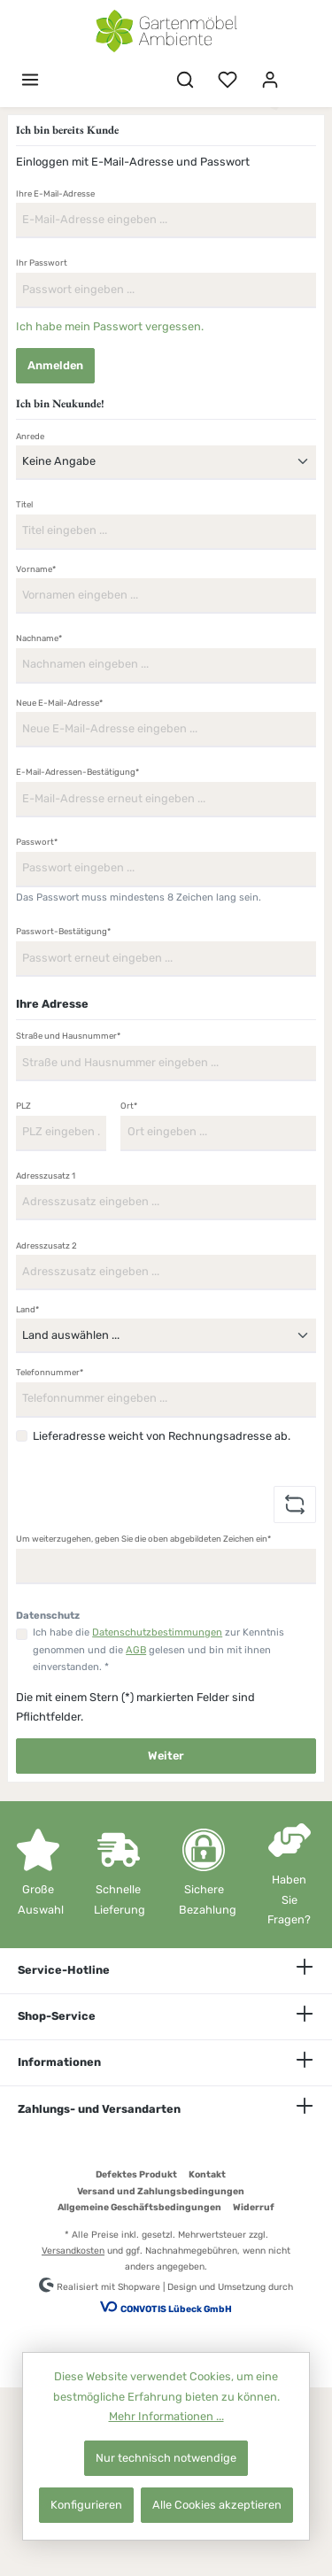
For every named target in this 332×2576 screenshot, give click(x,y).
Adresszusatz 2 (46, 1245)
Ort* (128, 1105)
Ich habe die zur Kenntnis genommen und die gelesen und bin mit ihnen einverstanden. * (158, 1650)
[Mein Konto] (270, 80)
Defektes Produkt (136, 2174)
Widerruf (253, 2207)
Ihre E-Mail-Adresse (55, 193)
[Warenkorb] (302, 71)
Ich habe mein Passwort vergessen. (110, 326)
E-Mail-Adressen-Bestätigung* (77, 772)
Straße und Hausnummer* (68, 1035)
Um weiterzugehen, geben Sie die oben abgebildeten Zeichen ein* (143, 1538)
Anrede (30, 436)
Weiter (166, 1755)
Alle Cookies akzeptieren (217, 2504)
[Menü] (30, 80)
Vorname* (36, 569)
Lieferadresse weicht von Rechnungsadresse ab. (161, 1436)
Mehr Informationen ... (166, 2416)
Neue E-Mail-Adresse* (59, 703)
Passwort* (37, 842)
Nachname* (39, 638)
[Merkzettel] (227, 80)
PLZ (23, 1105)
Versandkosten (73, 2250)
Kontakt (207, 2174)
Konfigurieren (86, 2504)
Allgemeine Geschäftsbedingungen (139, 2207)
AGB (136, 1650)
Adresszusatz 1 (45, 1175)
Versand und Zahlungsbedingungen (160, 2191)
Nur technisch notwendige (166, 2457)
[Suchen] (185, 80)
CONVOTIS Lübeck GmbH (176, 2309)
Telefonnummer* (49, 1372)
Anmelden (55, 365)
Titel (24, 504)
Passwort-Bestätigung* (63, 931)
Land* (27, 1309)
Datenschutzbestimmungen (157, 1632)
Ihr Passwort (41, 262)
